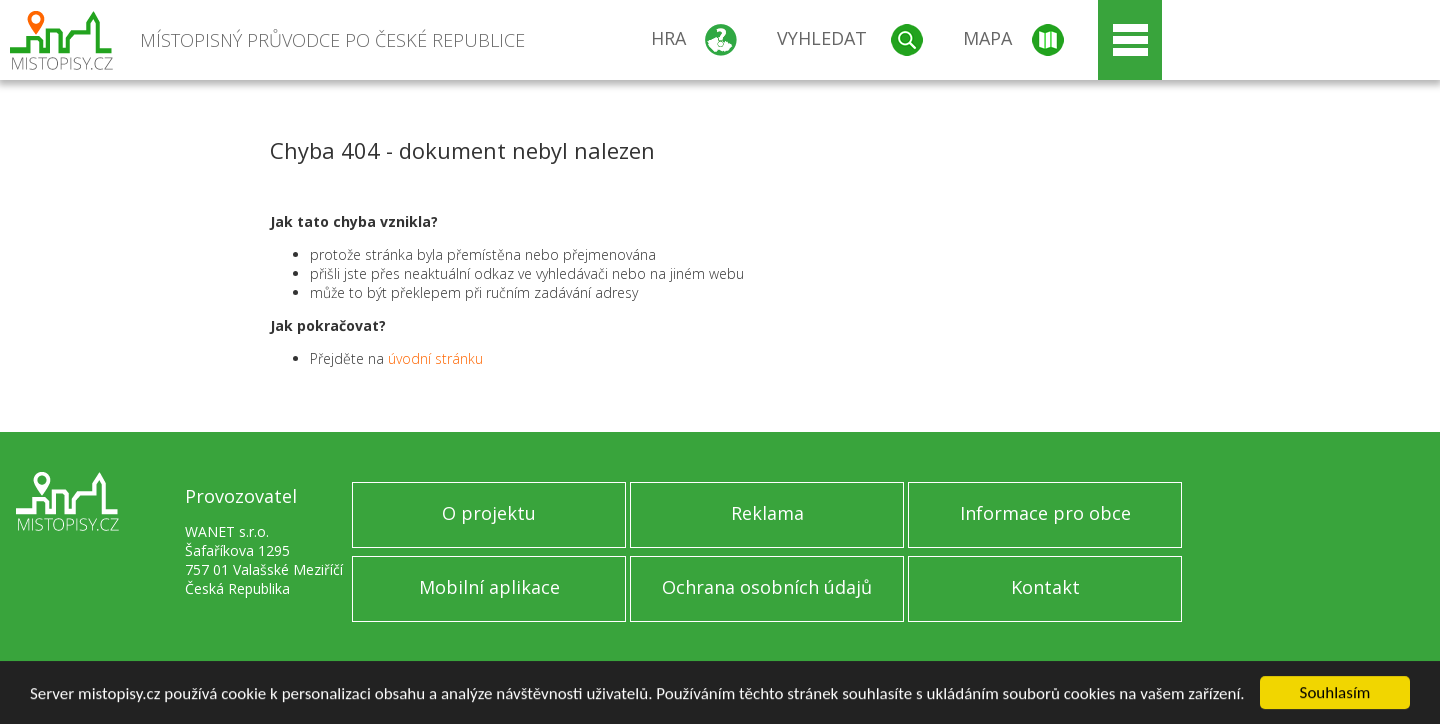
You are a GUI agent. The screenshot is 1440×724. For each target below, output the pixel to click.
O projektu (489, 513)
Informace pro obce (1045, 513)
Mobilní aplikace (489, 587)
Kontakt (1045, 587)
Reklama (767, 513)
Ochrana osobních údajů (767, 587)
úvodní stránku (435, 358)
